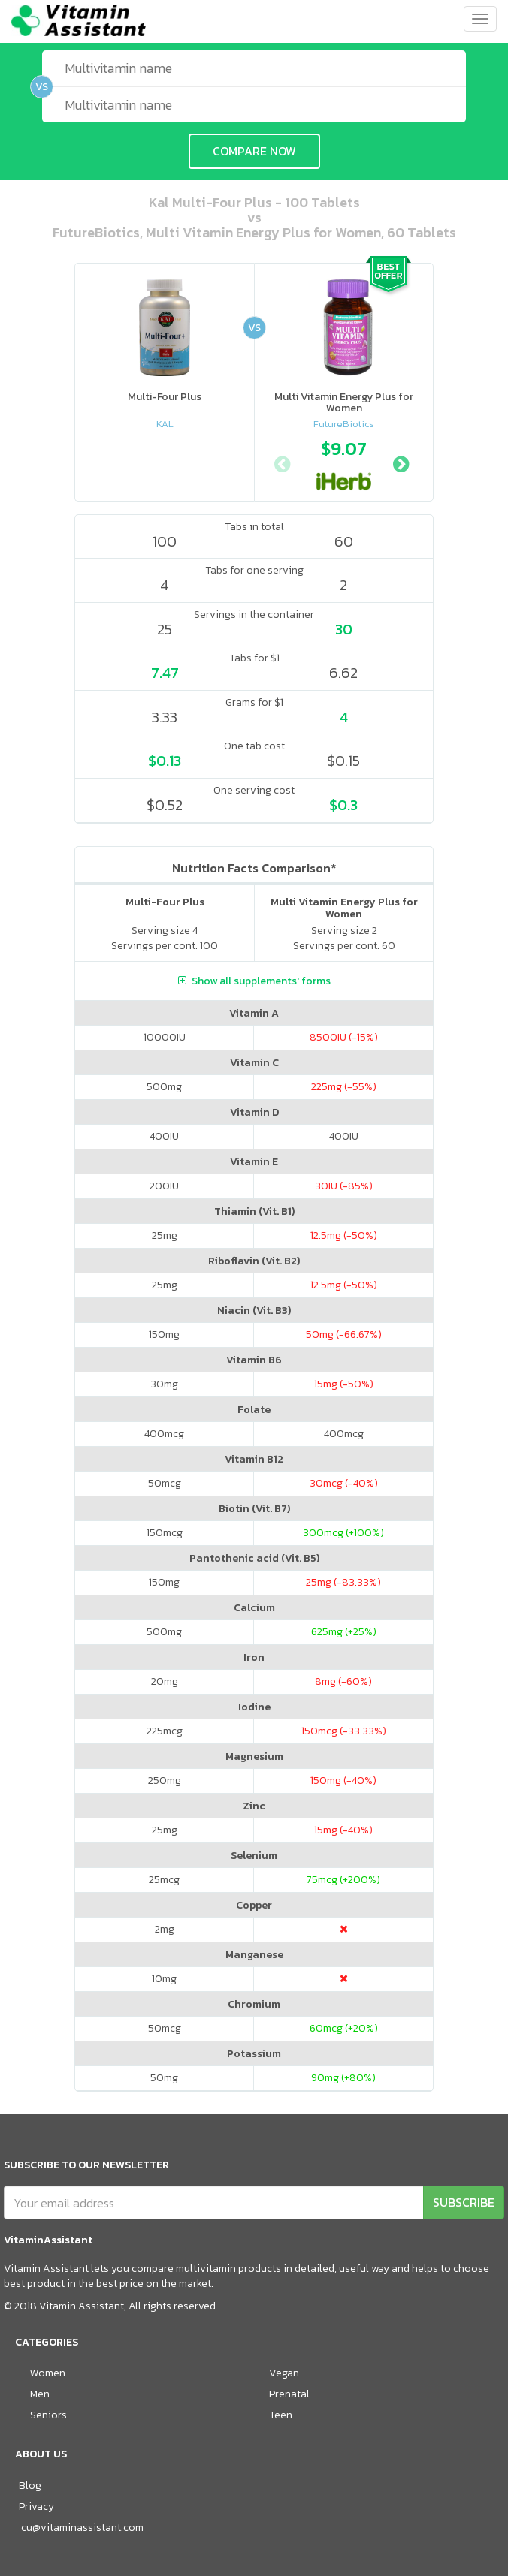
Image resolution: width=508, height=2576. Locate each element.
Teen (280, 2415)
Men (40, 2394)
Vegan (284, 2373)
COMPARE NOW (254, 151)
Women (47, 2373)
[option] (344, 462)
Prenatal (289, 2394)
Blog (30, 2485)
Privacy (36, 2506)
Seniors (48, 2415)
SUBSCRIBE (463, 2202)
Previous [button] (281, 462)
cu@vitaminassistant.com (82, 2527)
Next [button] (400, 462)
